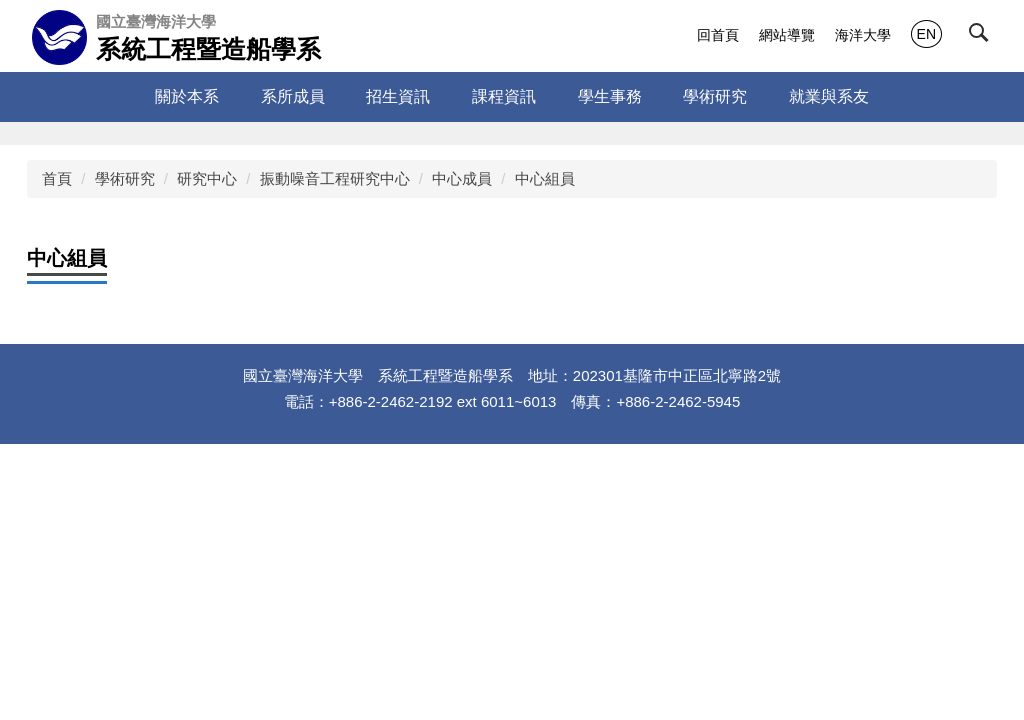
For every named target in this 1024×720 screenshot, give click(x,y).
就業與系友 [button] (829, 96)
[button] (983, 37)
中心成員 (462, 178)
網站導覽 (787, 35)
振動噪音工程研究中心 (335, 178)
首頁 (57, 178)
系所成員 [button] (293, 96)
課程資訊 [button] (504, 96)
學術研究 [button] (715, 96)
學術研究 (125, 178)
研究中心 (207, 178)
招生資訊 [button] (398, 96)
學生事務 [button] (610, 96)
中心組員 (545, 178)
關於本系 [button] (187, 96)
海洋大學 (863, 35)
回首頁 (718, 35)
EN (926, 34)
